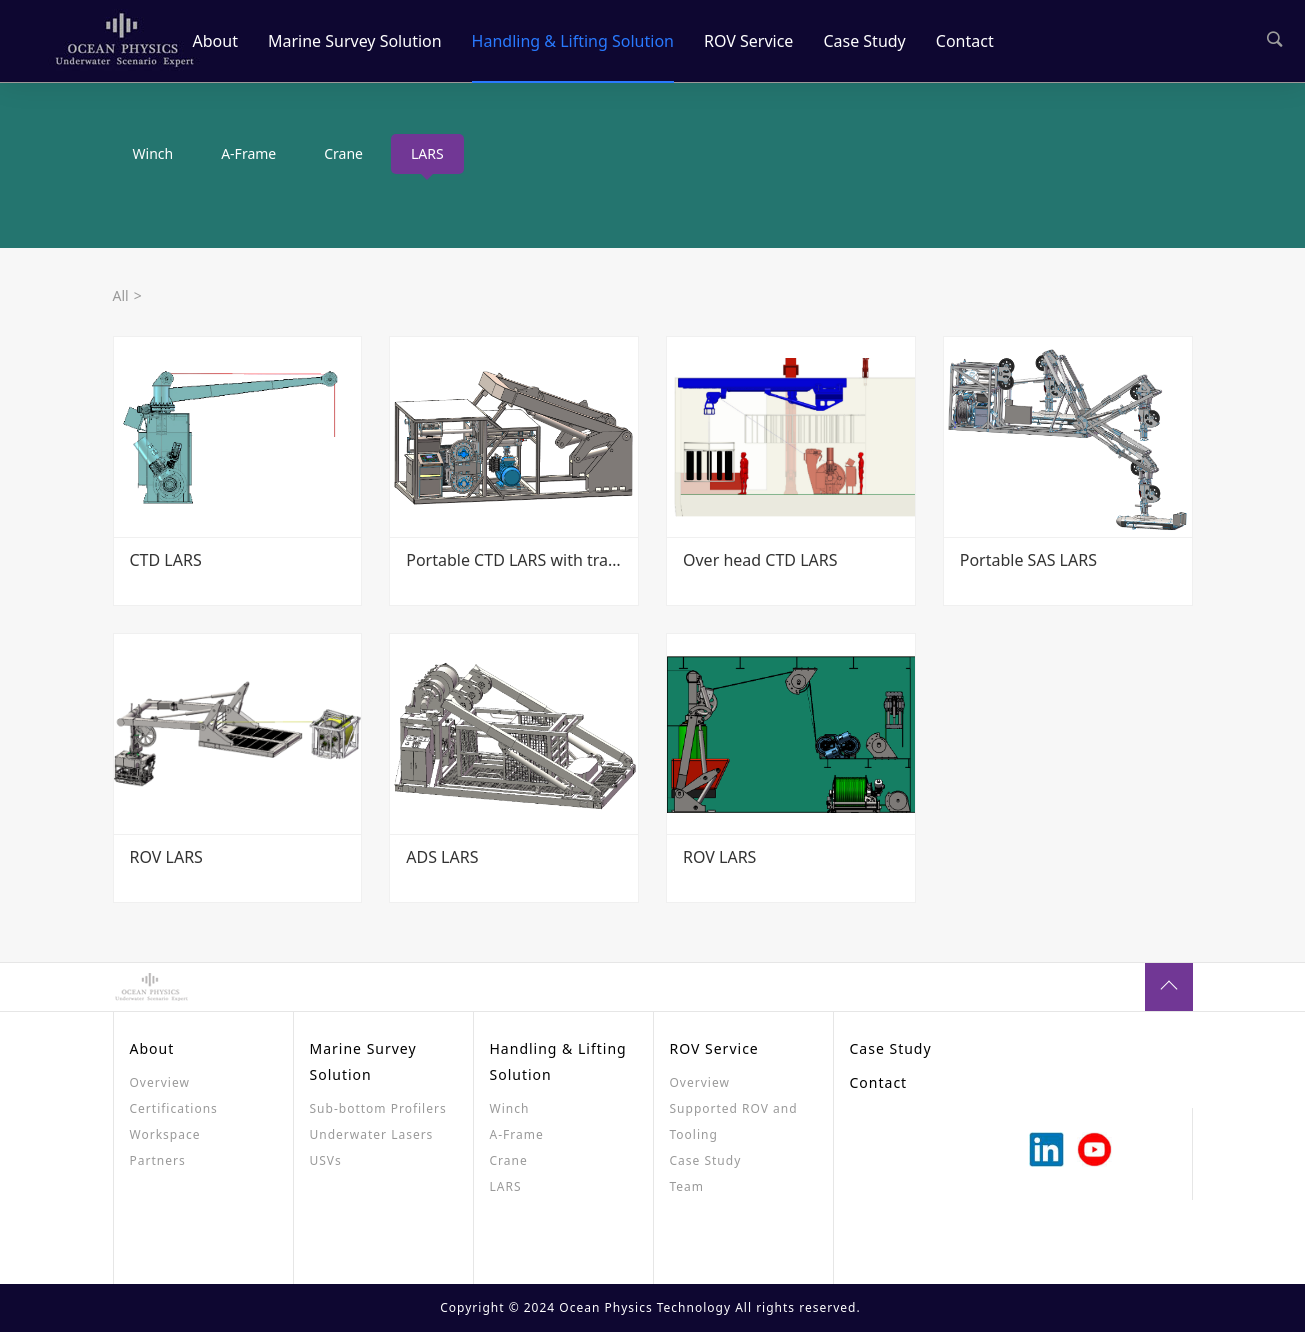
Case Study (864, 41)
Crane (343, 153)
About (215, 41)
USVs (326, 1160)
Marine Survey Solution (355, 41)
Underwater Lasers (372, 1134)
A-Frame (248, 153)
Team (687, 1186)
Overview (160, 1082)
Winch (153, 153)
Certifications (174, 1108)
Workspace (165, 1134)
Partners (158, 1160)
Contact (965, 41)
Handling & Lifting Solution (573, 41)
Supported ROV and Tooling (734, 1121)
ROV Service (748, 41)
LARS (427, 153)
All (121, 295)
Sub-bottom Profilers (378, 1108)
